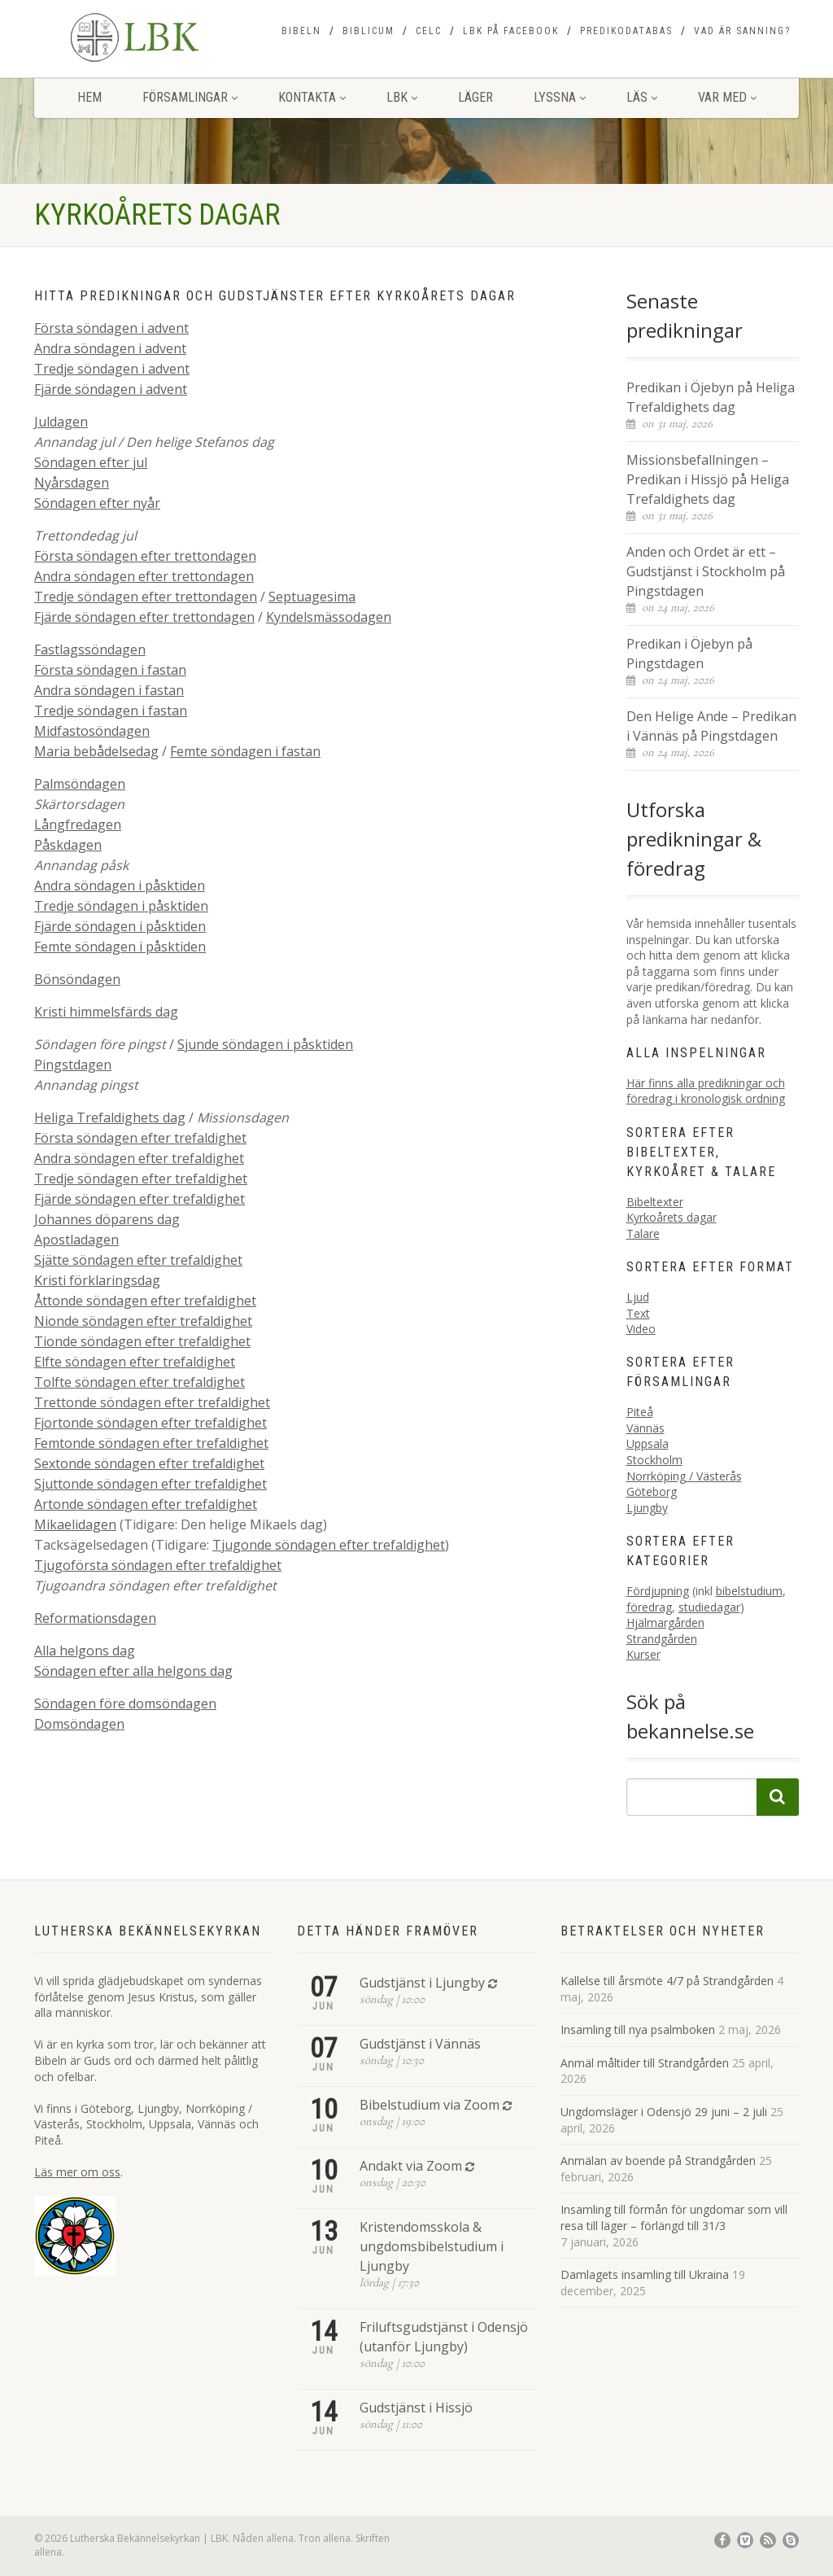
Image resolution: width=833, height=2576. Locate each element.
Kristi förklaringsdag (97, 1280)
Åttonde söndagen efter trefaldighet (145, 1301)
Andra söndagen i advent (110, 348)
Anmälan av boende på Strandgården (658, 2160)
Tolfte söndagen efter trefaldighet (139, 1382)
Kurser (643, 1654)
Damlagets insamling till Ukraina (644, 2274)
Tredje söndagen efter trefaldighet (140, 1178)
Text (638, 1313)
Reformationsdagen (95, 1618)
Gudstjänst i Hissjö (416, 2407)
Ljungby (647, 1507)
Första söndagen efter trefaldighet (140, 1138)
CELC (429, 31)
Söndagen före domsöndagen (125, 1703)
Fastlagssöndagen (90, 649)
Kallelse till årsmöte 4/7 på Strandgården (667, 1980)
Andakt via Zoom (411, 2166)
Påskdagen (68, 845)
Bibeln (301, 31)
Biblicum (368, 31)
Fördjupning (657, 1591)
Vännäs (645, 1428)
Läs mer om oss (77, 2172)
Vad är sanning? (742, 31)
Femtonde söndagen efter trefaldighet (151, 1443)
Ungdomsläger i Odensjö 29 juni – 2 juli (663, 2111)
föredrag (649, 1607)
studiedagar (709, 1607)
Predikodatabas (626, 31)
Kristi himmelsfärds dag (106, 1012)
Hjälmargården (665, 1622)
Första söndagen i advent (111, 328)
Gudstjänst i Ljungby (422, 1983)
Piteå (639, 1411)
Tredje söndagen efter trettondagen (145, 597)
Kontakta (312, 97)
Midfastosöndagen (92, 731)
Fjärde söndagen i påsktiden (120, 926)
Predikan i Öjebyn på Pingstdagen (689, 653)
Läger (475, 97)
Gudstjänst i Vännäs (420, 2044)
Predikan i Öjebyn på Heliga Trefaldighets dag (710, 397)
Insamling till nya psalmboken (637, 2029)
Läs (641, 97)
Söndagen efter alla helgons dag (133, 1671)
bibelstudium (749, 1591)
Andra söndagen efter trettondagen (144, 576)
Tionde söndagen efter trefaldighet (142, 1341)
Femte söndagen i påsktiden (120, 947)
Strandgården (661, 1639)
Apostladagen (76, 1240)
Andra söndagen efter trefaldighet (139, 1158)
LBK (401, 97)
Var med (727, 97)
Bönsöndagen (77, 979)
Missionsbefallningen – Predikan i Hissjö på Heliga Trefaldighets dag (707, 479)
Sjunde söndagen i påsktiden (265, 1044)
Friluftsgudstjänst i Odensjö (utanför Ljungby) (444, 2336)
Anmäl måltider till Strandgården (644, 2063)
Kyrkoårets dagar (671, 1217)
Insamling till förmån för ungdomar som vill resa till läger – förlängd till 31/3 (673, 2217)
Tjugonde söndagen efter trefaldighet (328, 1545)
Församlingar (190, 97)
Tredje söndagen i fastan (110, 710)
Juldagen (61, 422)
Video (641, 1328)
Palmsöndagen (79, 784)
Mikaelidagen (75, 1524)
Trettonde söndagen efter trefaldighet (152, 1402)
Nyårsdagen (71, 483)
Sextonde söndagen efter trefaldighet (149, 1463)
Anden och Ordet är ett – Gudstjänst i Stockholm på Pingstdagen (705, 571)
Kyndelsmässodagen (328, 617)
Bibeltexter (654, 1201)
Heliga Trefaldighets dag (109, 1117)
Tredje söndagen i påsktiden (121, 906)
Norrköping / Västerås (684, 1476)
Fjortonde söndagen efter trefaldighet (150, 1423)
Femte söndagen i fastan (245, 751)
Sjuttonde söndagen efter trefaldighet (150, 1484)
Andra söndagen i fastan (109, 690)
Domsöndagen (79, 1724)
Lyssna (560, 97)
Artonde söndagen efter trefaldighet (145, 1504)
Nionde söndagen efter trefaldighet (143, 1321)
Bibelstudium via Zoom (429, 2105)
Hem (89, 97)
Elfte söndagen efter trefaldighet (134, 1362)
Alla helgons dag (84, 1651)
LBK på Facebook (511, 31)
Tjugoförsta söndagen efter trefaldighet (157, 1565)
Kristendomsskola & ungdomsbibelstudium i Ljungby (432, 2246)
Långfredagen (77, 824)
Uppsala (647, 1443)
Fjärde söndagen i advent (110, 389)
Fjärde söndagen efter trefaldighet (139, 1199)
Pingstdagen (72, 1065)
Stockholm (654, 1459)
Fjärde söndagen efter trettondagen (144, 617)
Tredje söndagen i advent (112, 369)
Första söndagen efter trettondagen (145, 556)
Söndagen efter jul (90, 462)
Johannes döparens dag (107, 1219)
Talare (643, 1233)
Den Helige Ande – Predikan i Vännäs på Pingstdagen (711, 726)
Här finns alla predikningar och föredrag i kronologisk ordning (705, 1091)
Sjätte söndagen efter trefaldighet (138, 1260)
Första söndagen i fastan (110, 670)
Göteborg (651, 1491)
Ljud (637, 1297)
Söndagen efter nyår (97, 503)
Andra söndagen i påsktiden (119, 885)
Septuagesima (311, 597)
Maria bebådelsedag (96, 751)
